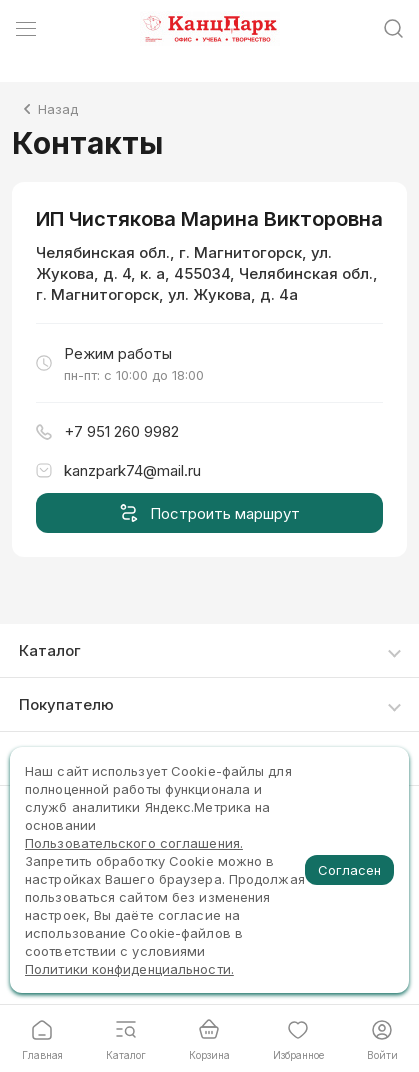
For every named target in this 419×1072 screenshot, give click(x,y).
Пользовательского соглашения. (134, 843)
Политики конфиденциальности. (129, 969)
